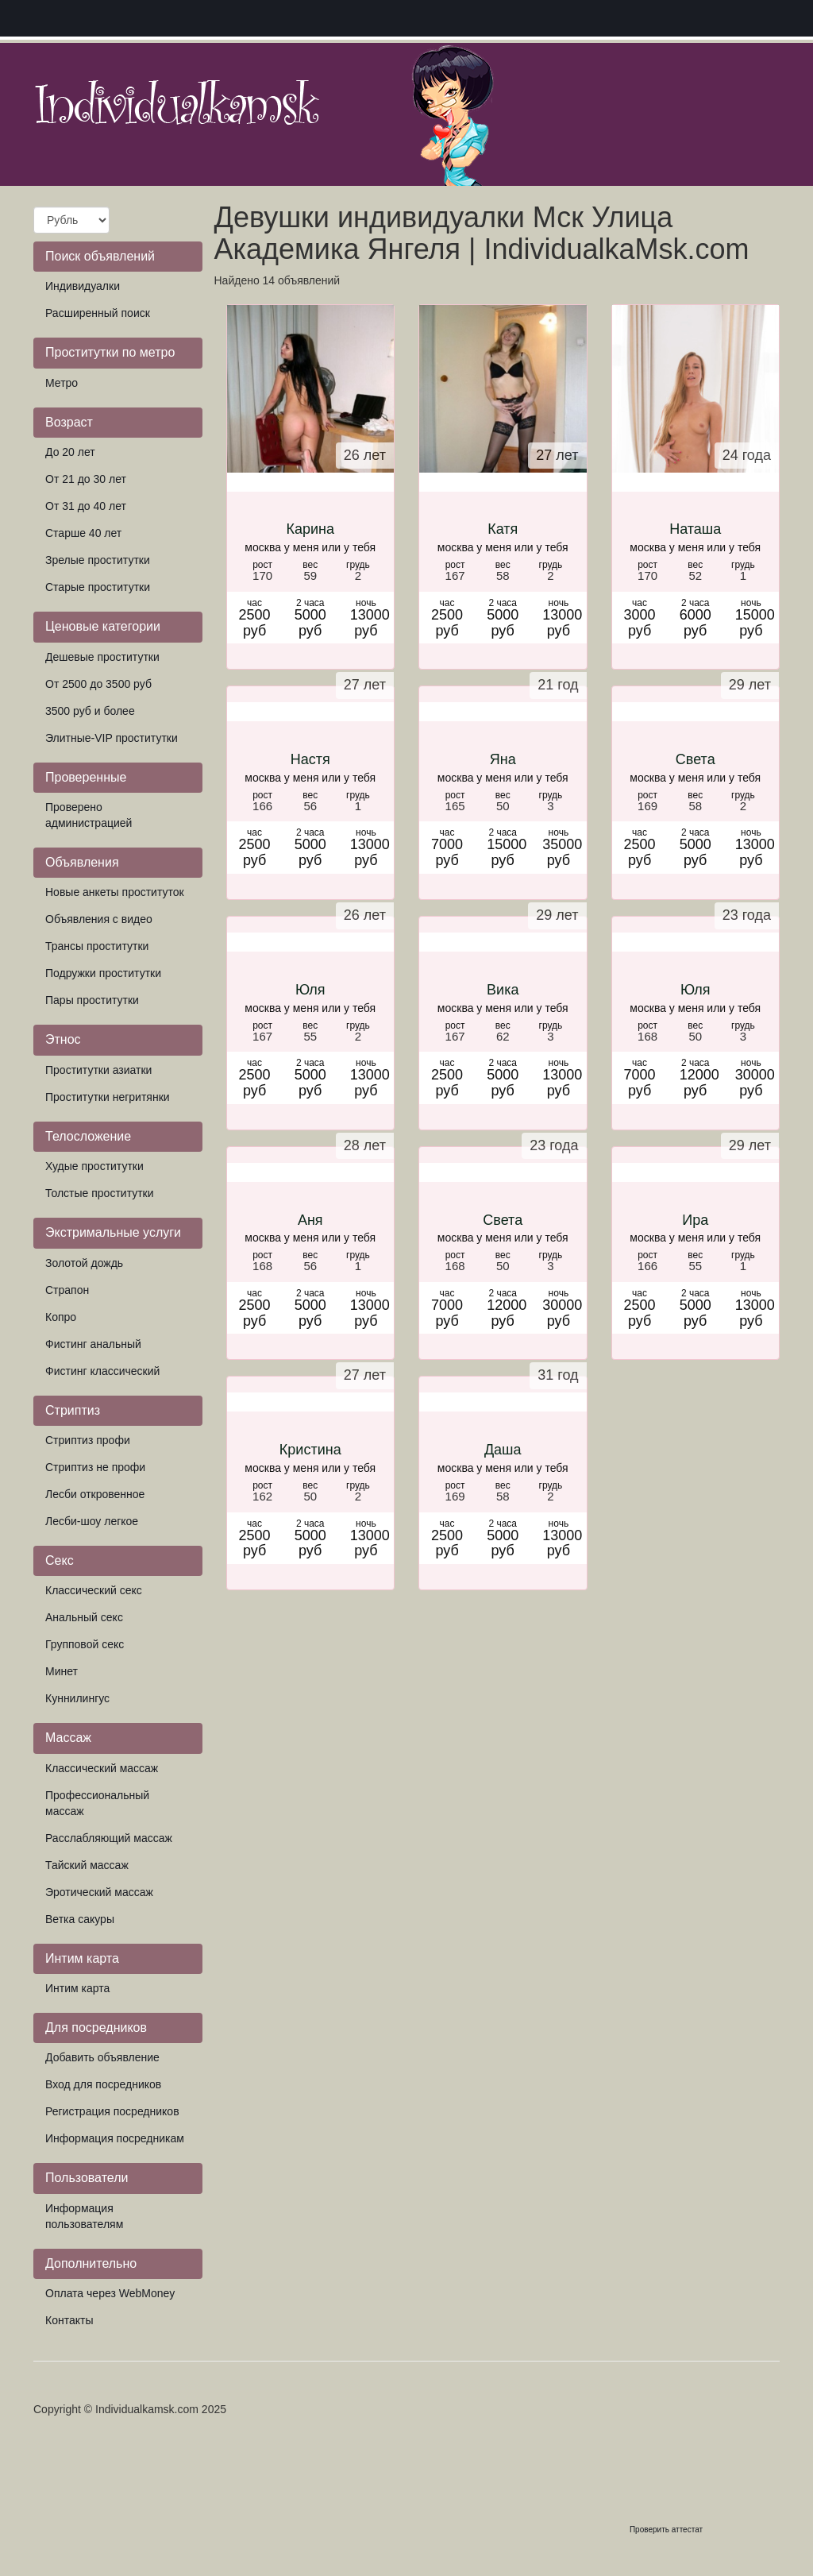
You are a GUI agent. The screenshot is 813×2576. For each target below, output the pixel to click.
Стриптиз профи (87, 1440)
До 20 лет (70, 452)
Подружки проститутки (103, 973)
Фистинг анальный (93, 1344)
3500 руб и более (90, 711)
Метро (61, 383)
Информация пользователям (84, 2216)
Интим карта (77, 1988)
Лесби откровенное (94, 1494)
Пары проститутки (92, 1000)
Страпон (67, 1290)
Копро (60, 1317)
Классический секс (93, 1590)
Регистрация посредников (112, 2111)
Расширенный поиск (97, 313)
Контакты (69, 2320)
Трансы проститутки (96, 946)
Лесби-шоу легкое (91, 1521)
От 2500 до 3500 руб (98, 684)
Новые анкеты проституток (114, 892)
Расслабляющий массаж (108, 1838)
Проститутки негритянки (107, 1097)
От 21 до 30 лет (85, 479)
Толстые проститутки (99, 1193)
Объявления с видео (98, 919)
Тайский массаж (87, 1865)
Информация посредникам (114, 2138)
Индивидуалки (82, 286)
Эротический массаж (99, 1892)
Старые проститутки (97, 587)
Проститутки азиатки (98, 1070)
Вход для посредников (103, 2084)
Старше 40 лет (83, 533)
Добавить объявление (102, 2057)
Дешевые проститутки (102, 657)
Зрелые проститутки (97, 560)
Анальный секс (84, 1617)
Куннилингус (77, 1698)
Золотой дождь (84, 1263)
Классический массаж (101, 1768)
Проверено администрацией (88, 815)
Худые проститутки (94, 1166)
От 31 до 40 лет (85, 506)
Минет (61, 1671)
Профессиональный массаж (97, 1803)
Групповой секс (84, 1644)
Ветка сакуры (79, 1919)
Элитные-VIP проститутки (111, 738)
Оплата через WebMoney (110, 2293)
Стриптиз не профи (95, 1467)
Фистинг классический (102, 1371)
